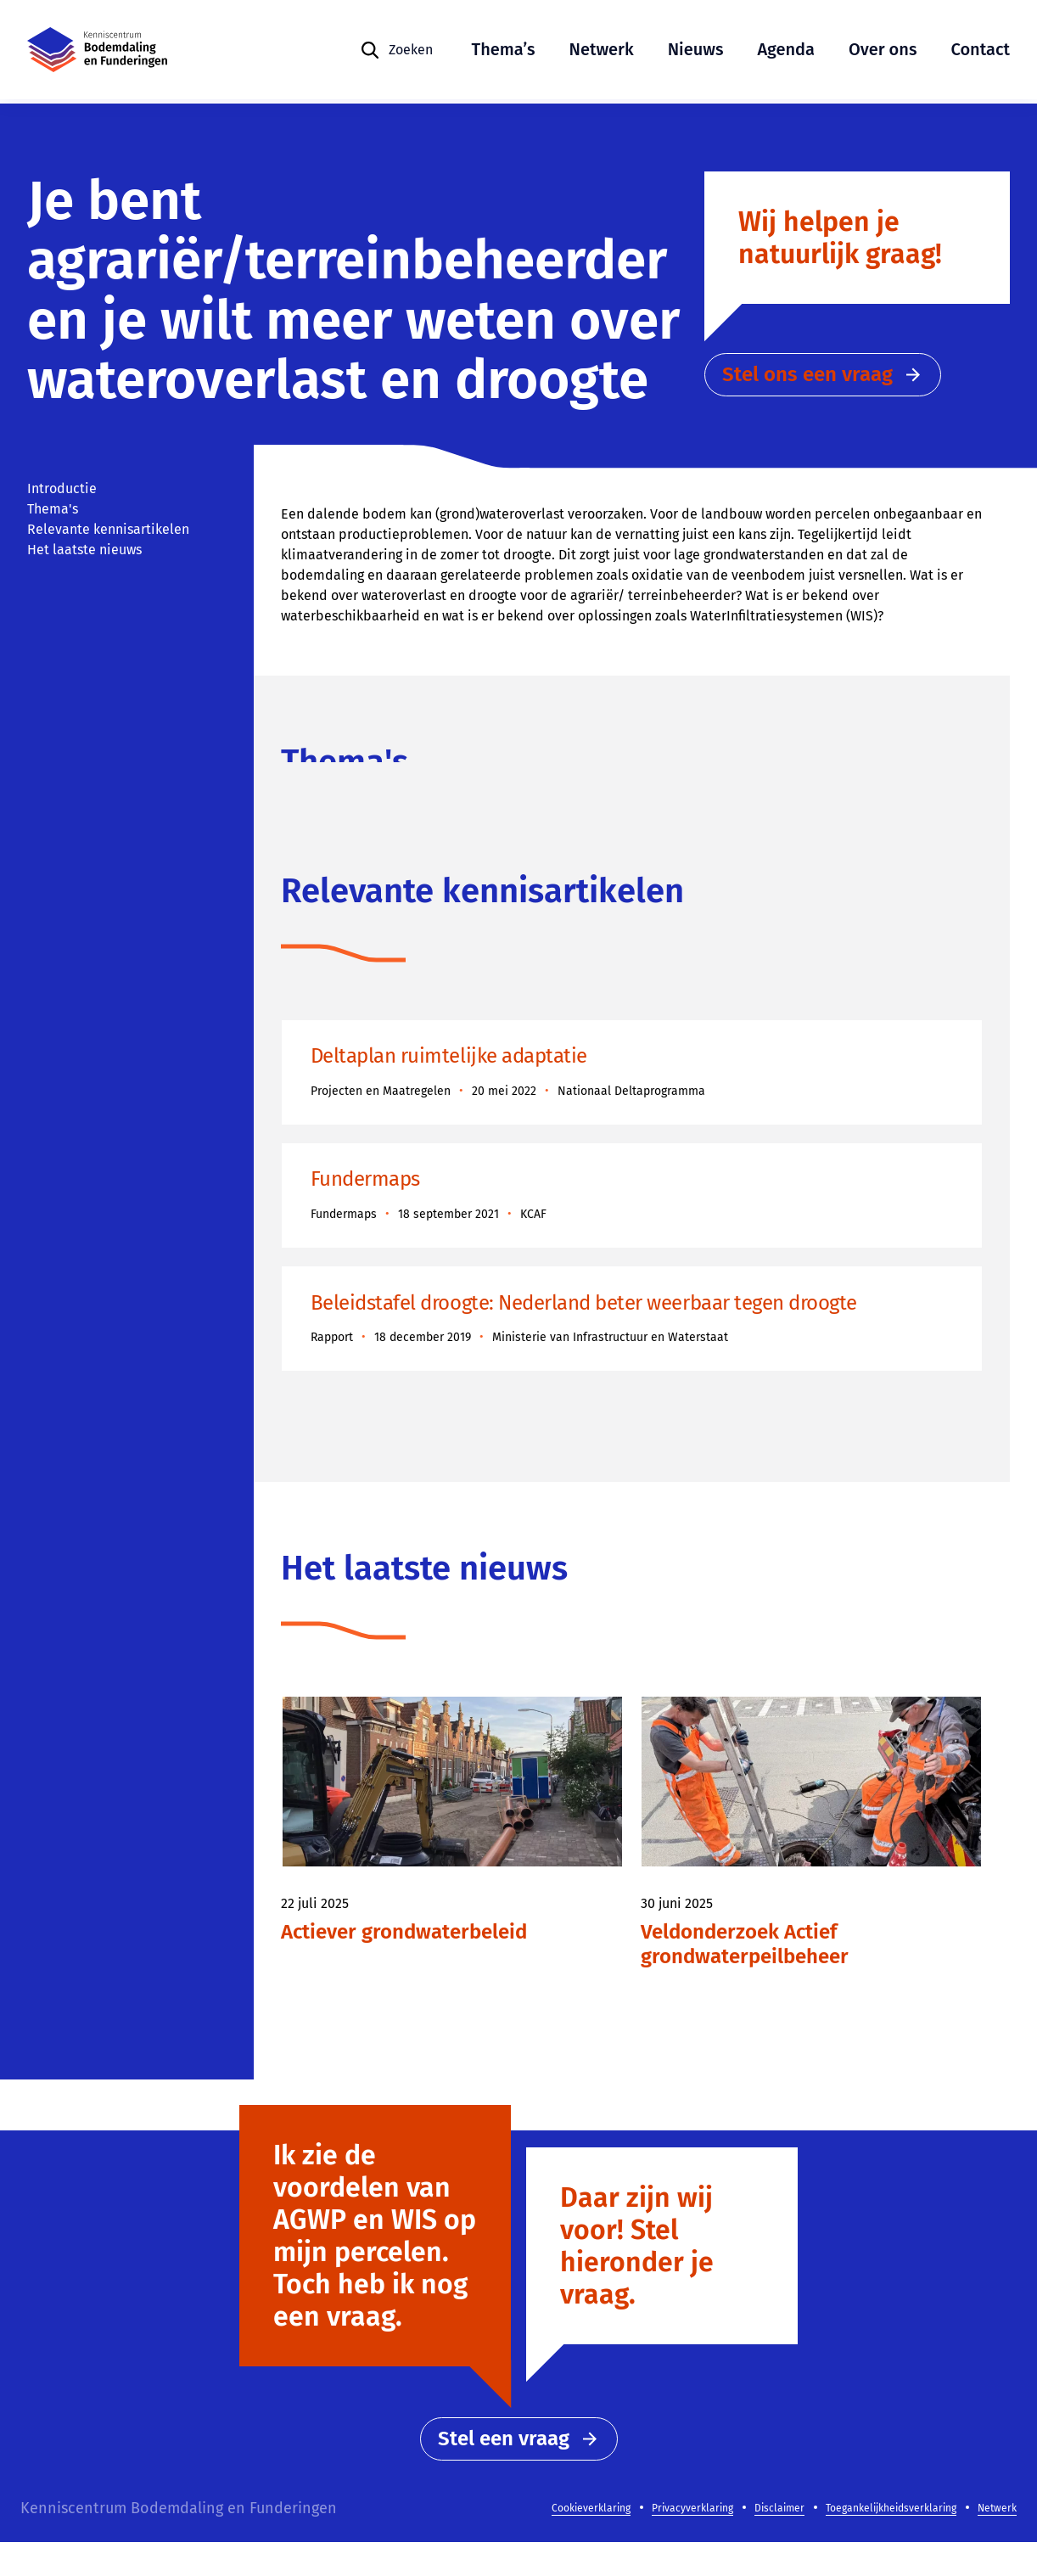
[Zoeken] (396, 52)
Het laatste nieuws (84, 550)
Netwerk (601, 51)
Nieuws (696, 51)
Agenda (786, 51)
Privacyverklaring (692, 2542)
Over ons (882, 51)
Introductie (62, 488)
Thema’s (503, 51)
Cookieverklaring (591, 2542)
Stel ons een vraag (822, 384)
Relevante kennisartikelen (108, 529)
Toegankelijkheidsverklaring (891, 2542)
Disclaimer (779, 2542)
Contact (980, 51)
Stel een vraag (519, 2472)
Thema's (52, 509)
